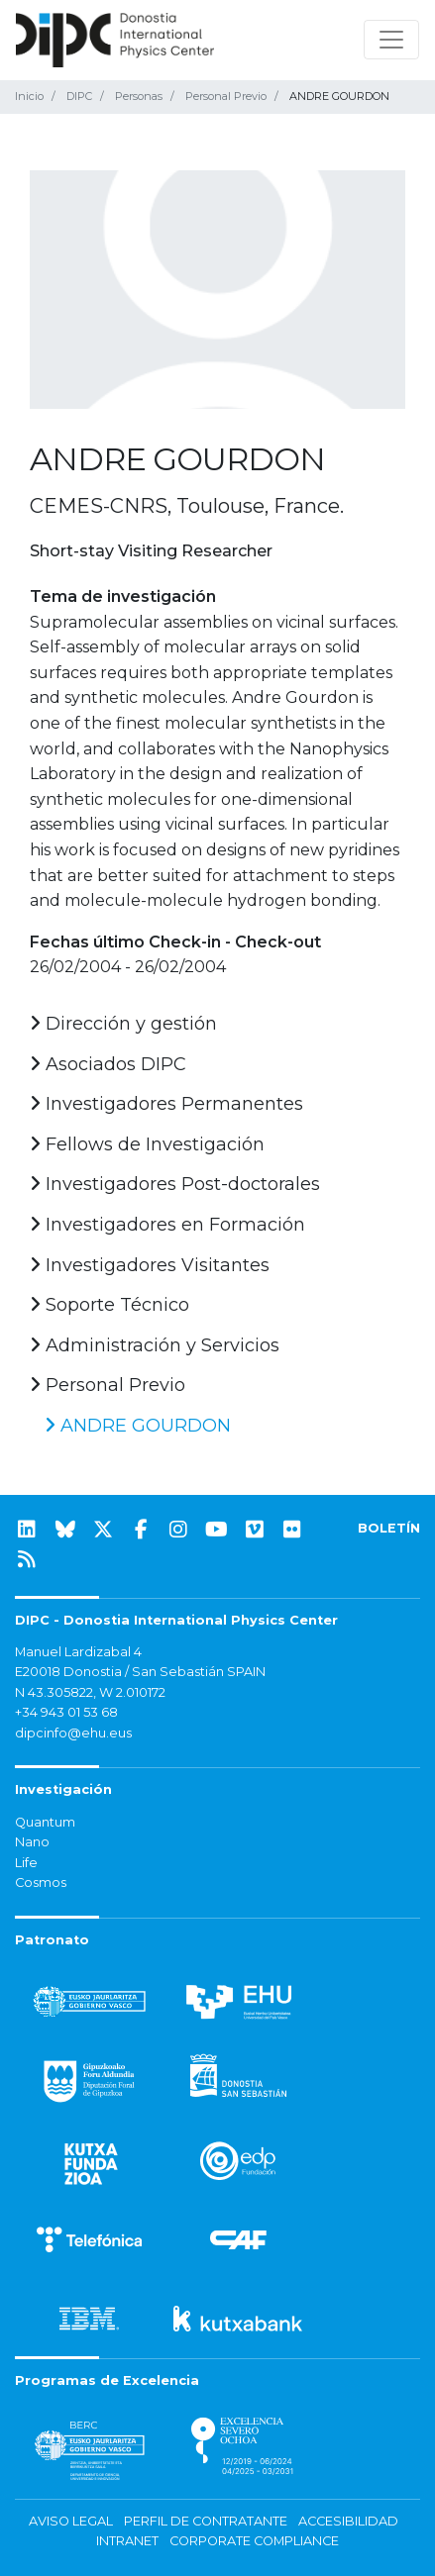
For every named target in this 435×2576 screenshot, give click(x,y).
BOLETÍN (389, 1528)
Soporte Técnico (109, 1305)
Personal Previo (226, 96)
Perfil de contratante (205, 2521)
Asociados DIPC (108, 1064)
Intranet (127, 2540)
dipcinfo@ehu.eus (73, 1733)
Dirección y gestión (123, 1024)
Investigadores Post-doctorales (175, 1184)
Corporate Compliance (254, 2540)
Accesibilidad (348, 2521)
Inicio (29, 96)
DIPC (79, 96)
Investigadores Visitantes (150, 1265)
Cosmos (40, 1882)
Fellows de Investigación (147, 1144)
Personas (139, 96)
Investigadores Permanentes (166, 1104)
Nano (32, 1841)
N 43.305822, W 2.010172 (90, 1692)
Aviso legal (71, 2521)
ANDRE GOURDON (138, 1426)
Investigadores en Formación (167, 1225)
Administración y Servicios (154, 1345)
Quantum (45, 1822)
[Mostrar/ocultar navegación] (391, 39)
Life (26, 1862)
